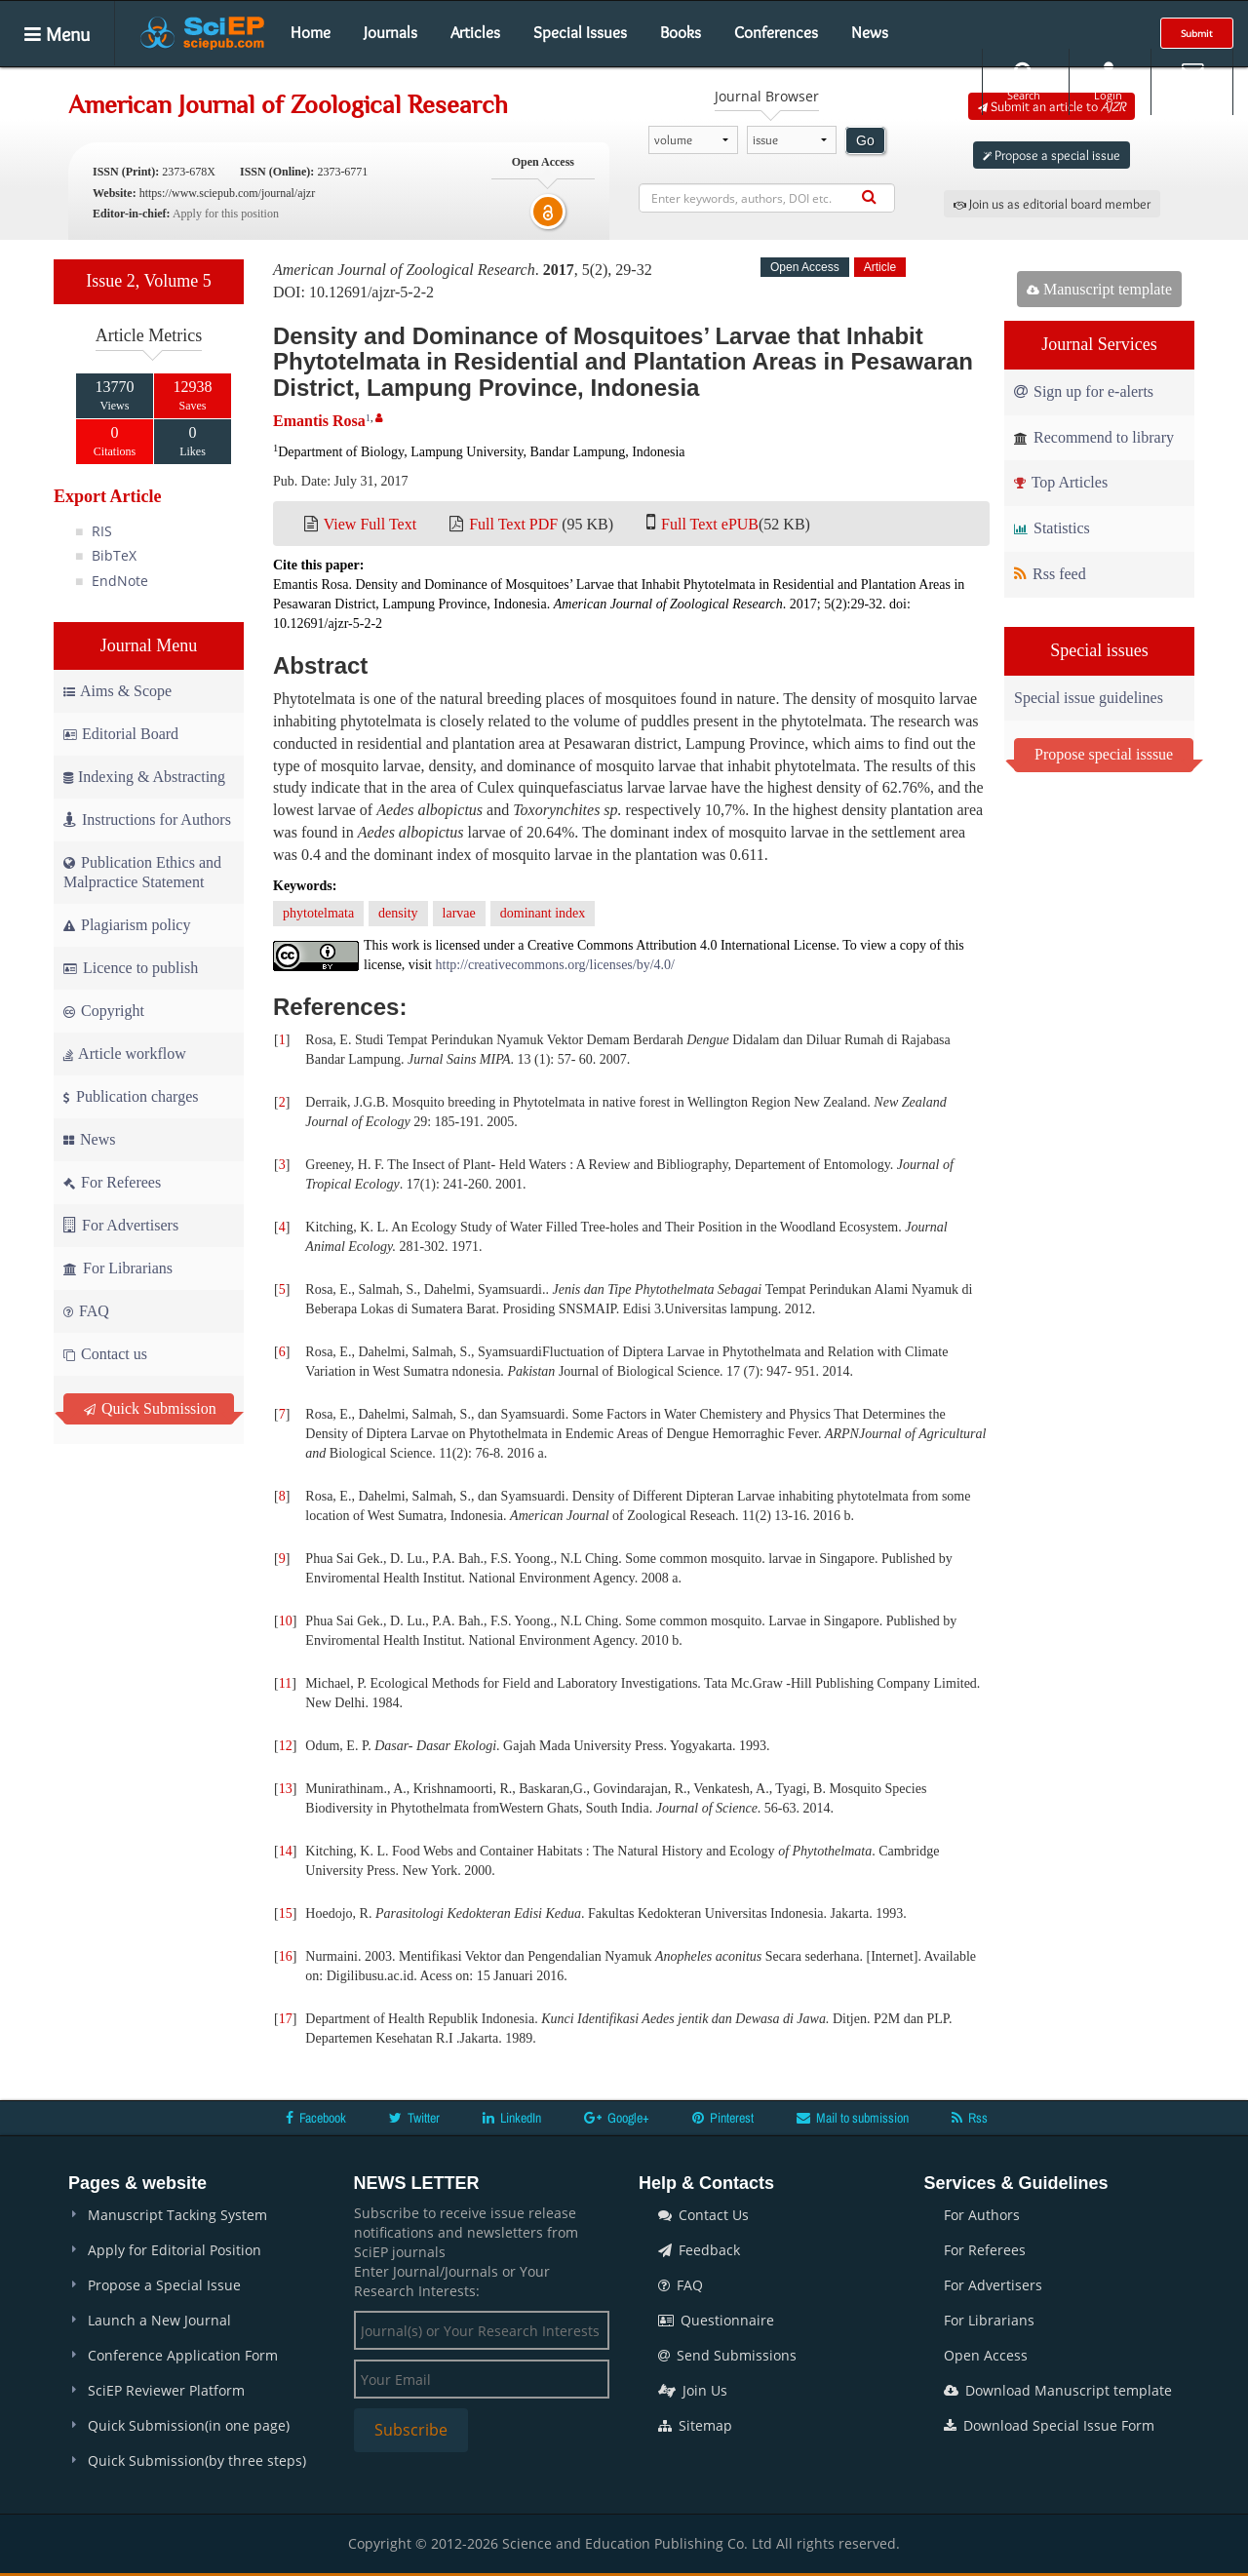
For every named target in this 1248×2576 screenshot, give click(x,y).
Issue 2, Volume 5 (148, 281)
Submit (1197, 33)
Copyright (103, 1010)
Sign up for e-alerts (1083, 391)
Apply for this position (226, 213)
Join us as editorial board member (1052, 204)
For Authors (982, 2214)
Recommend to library (1094, 437)
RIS (102, 531)
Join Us (692, 2390)
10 (285, 1621)
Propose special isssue (1103, 754)
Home (311, 32)
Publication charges (130, 1096)
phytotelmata (318, 913)
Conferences (776, 32)
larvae (459, 913)
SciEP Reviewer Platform (166, 2390)
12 (285, 1745)
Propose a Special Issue (164, 2285)
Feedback (699, 2250)
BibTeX (114, 555)
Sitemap (695, 2425)
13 (285, 1788)
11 (285, 1683)
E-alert (1192, 80)
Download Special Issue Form (1049, 2425)
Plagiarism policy (126, 925)
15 (285, 1913)
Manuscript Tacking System (177, 2214)
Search (1023, 80)
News (869, 32)
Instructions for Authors (147, 819)
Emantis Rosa (319, 420)
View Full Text (370, 524)
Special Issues (580, 32)
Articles (475, 32)
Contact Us (703, 2214)
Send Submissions (727, 2355)
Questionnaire (716, 2320)
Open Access (986, 2355)
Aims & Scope (117, 691)
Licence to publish (130, 967)
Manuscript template (1099, 289)
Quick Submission (150, 1408)
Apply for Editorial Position (174, 2250)
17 (285, 2018)
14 (285, 1851)
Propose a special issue (1051, 155)
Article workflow (124, 1053)
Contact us (105, 1354)
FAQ (86, 1311)
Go (865, 140)
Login (1108, 80)
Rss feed (1050, 574)
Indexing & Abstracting (144, 776)
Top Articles (1061, 482)
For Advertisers (120, 1225)
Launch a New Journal (159, 2320)
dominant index (543, 913)
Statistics (1052, 528)
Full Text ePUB (710, 524)
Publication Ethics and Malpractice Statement (142, 872)
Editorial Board (120, 733)
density (397, 913)
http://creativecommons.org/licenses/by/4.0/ (555, 964)
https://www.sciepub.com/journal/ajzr (227, 193)
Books (680, 32)
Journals (390, 32)
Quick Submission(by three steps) (197, 2460)
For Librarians (118, 1268)
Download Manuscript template (1058, 2390)
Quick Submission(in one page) (189, 2425)
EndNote (120, 580)
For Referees (112, 1182)
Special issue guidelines (1088, 697)
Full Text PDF (513, 524)
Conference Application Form (183, 2355)
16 (285, 1956)
